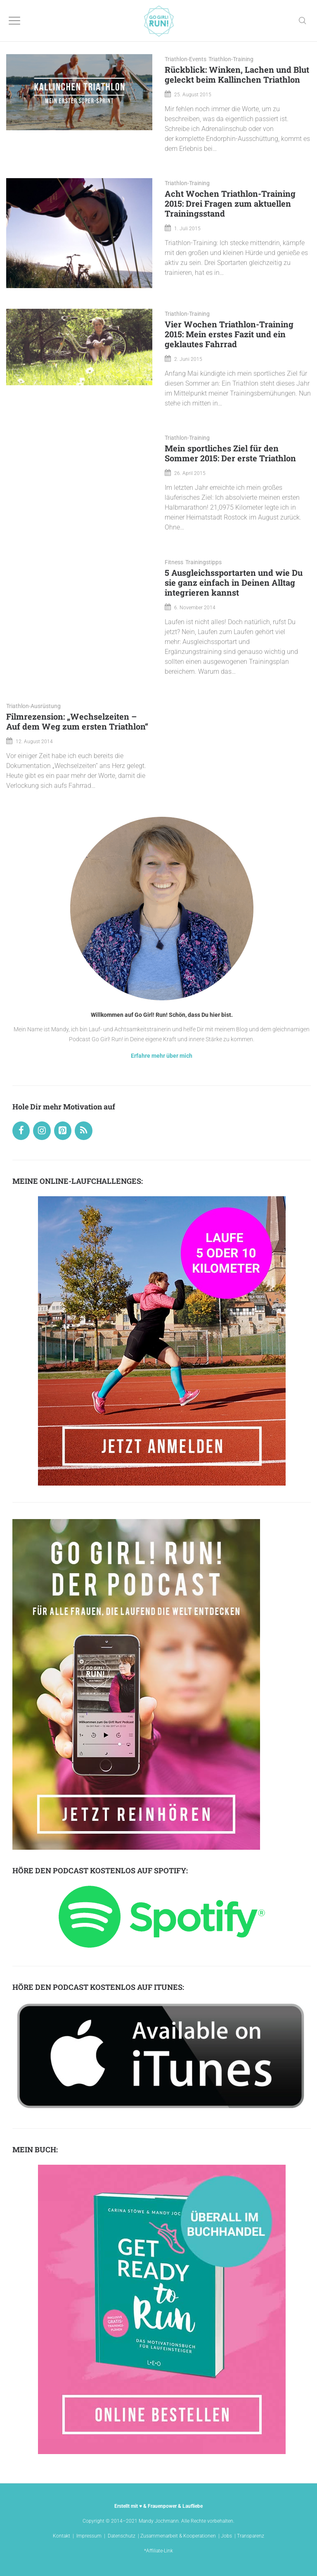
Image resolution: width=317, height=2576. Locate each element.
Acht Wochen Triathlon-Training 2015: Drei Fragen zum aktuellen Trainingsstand (230, 203)
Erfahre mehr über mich (161, 1055)
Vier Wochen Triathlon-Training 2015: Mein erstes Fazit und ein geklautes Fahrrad (229, 334)
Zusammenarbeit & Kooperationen (178, 2536)
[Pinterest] (62, 1130)
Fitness (174, 562)
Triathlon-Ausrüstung (33, 706)
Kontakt (61, 2536)
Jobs (226, 2536)
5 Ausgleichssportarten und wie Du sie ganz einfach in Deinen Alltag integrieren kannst (234, 582)
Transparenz (250, 2536)
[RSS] (83, 1130)
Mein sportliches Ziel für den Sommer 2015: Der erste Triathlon (230, 453)
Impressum (89, 2536)
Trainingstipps (203, 562)
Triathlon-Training (230, 59)
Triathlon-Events (185, 59)
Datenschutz (121, 2536)
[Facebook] (21, 1130)
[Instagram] (41, 1130)
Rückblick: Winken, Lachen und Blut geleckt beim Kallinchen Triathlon (237, 74)
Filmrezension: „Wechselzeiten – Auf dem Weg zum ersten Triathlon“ (77, 721)
